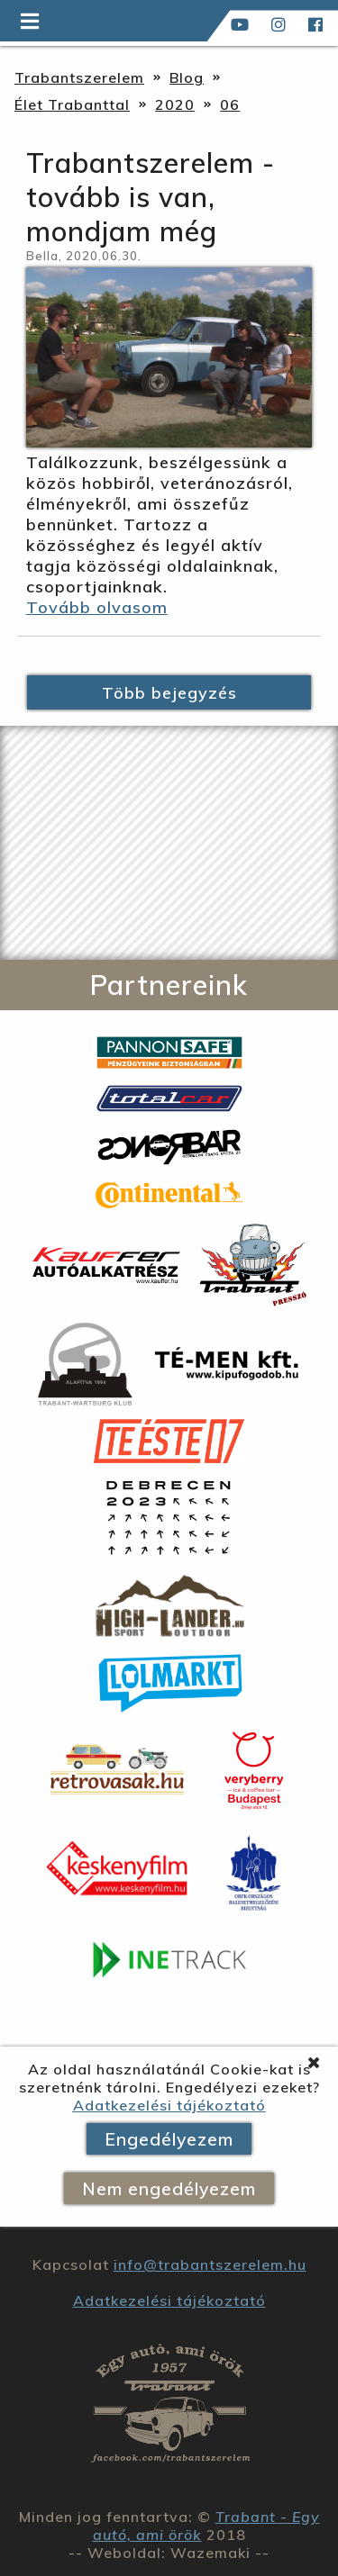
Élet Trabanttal (72, 104)
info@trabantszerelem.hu (210, 2264)
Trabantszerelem (79, 77)
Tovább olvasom (97, 607)
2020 (175, 104)
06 (230, 104)
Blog (186, 77)
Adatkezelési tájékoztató (169, 2105)
